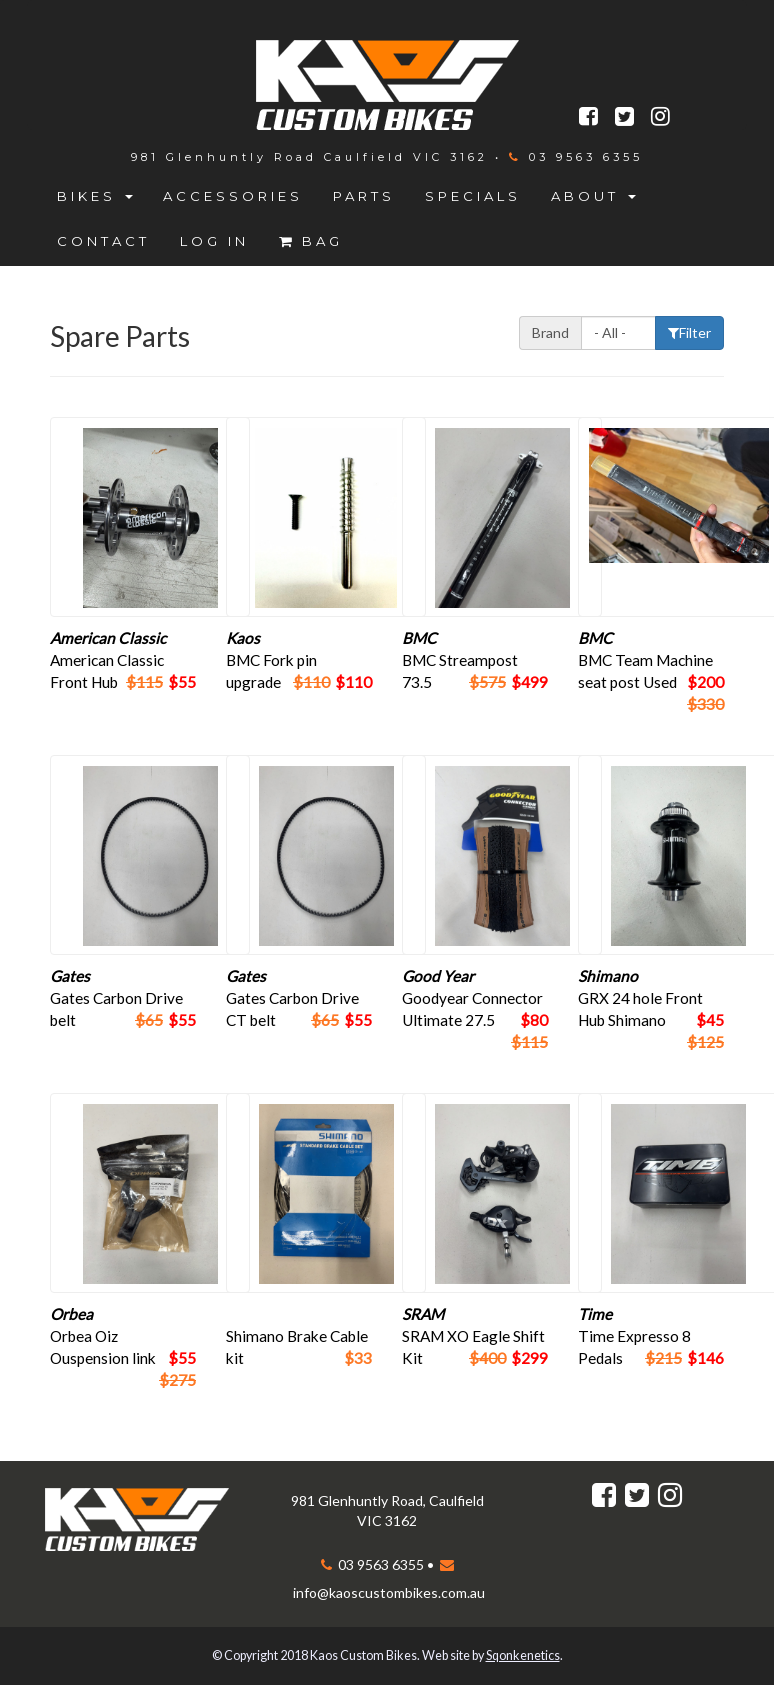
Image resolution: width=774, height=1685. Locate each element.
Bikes (95, 196)
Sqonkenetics (523, 1655)
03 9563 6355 (379, 1564)
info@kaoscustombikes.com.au (389, 1592)
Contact (103, 241)
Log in (214, 241)
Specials (473, 196)
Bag (311, 241)
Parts (364, 196)
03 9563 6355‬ (582, 157)
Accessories (233, 196)
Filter (689, 332)
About (593, 196)
